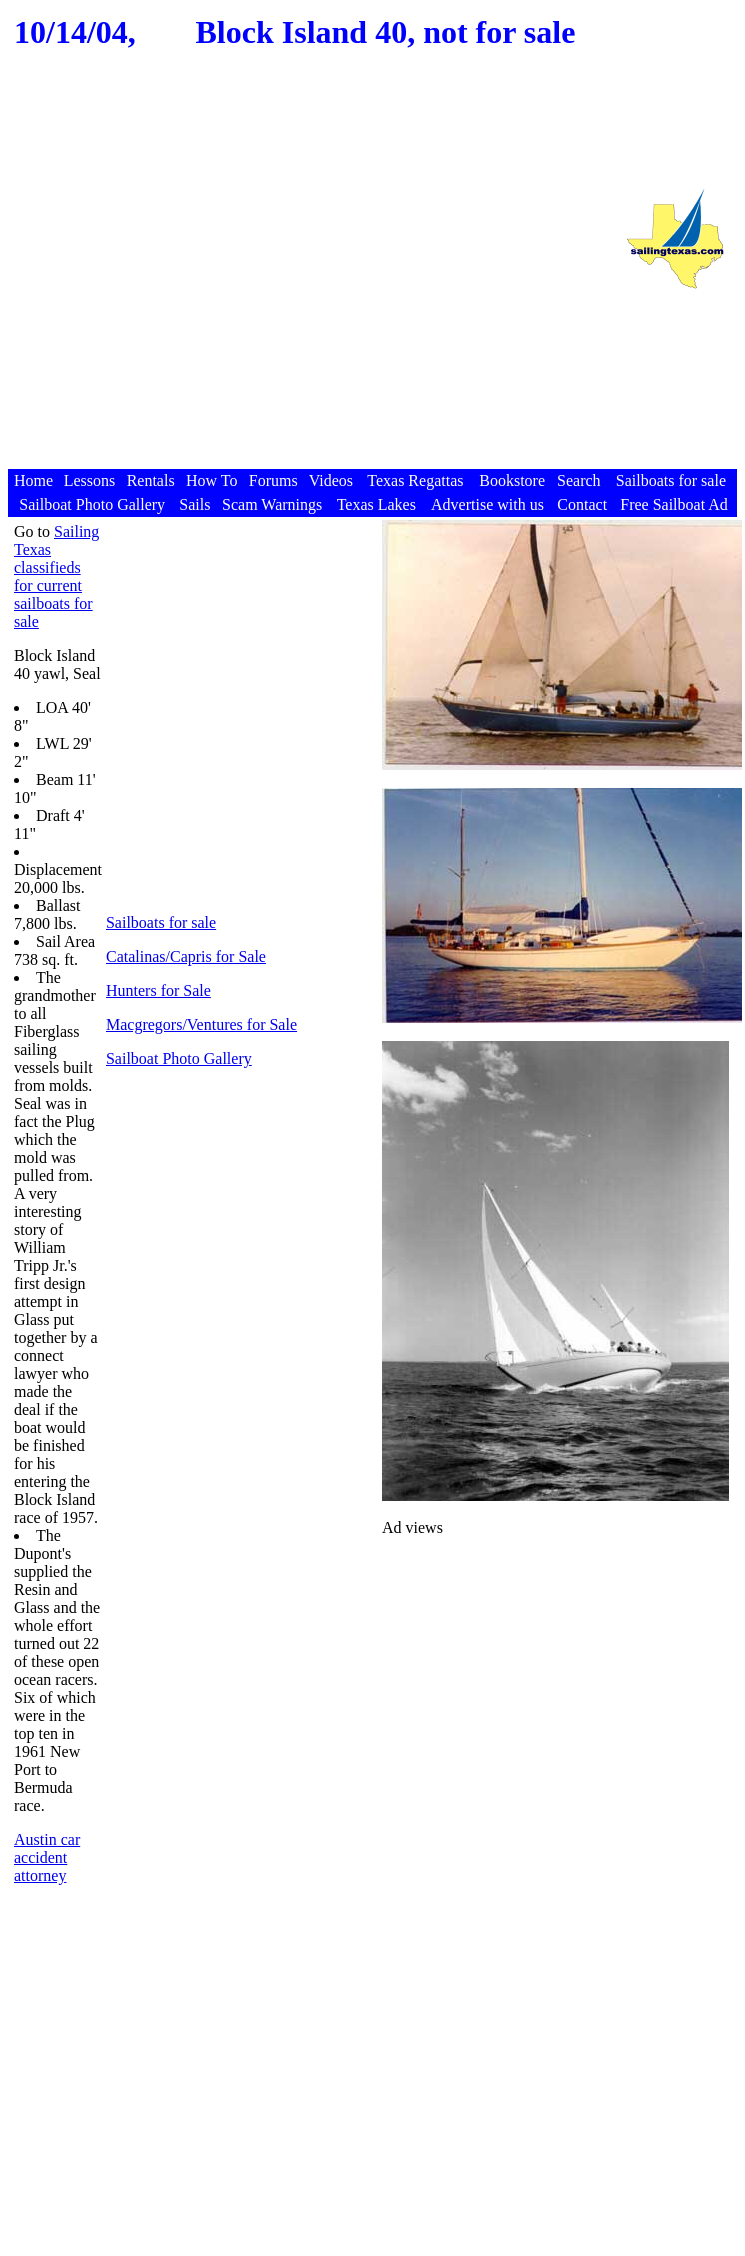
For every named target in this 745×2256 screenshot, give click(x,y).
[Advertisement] (306, 278)
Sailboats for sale (161, 922)
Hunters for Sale (158, 990)
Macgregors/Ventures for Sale (201, 1024)
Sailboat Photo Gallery (179, 1058)
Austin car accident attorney (47, 1857)
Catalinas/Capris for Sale (186, 956)
